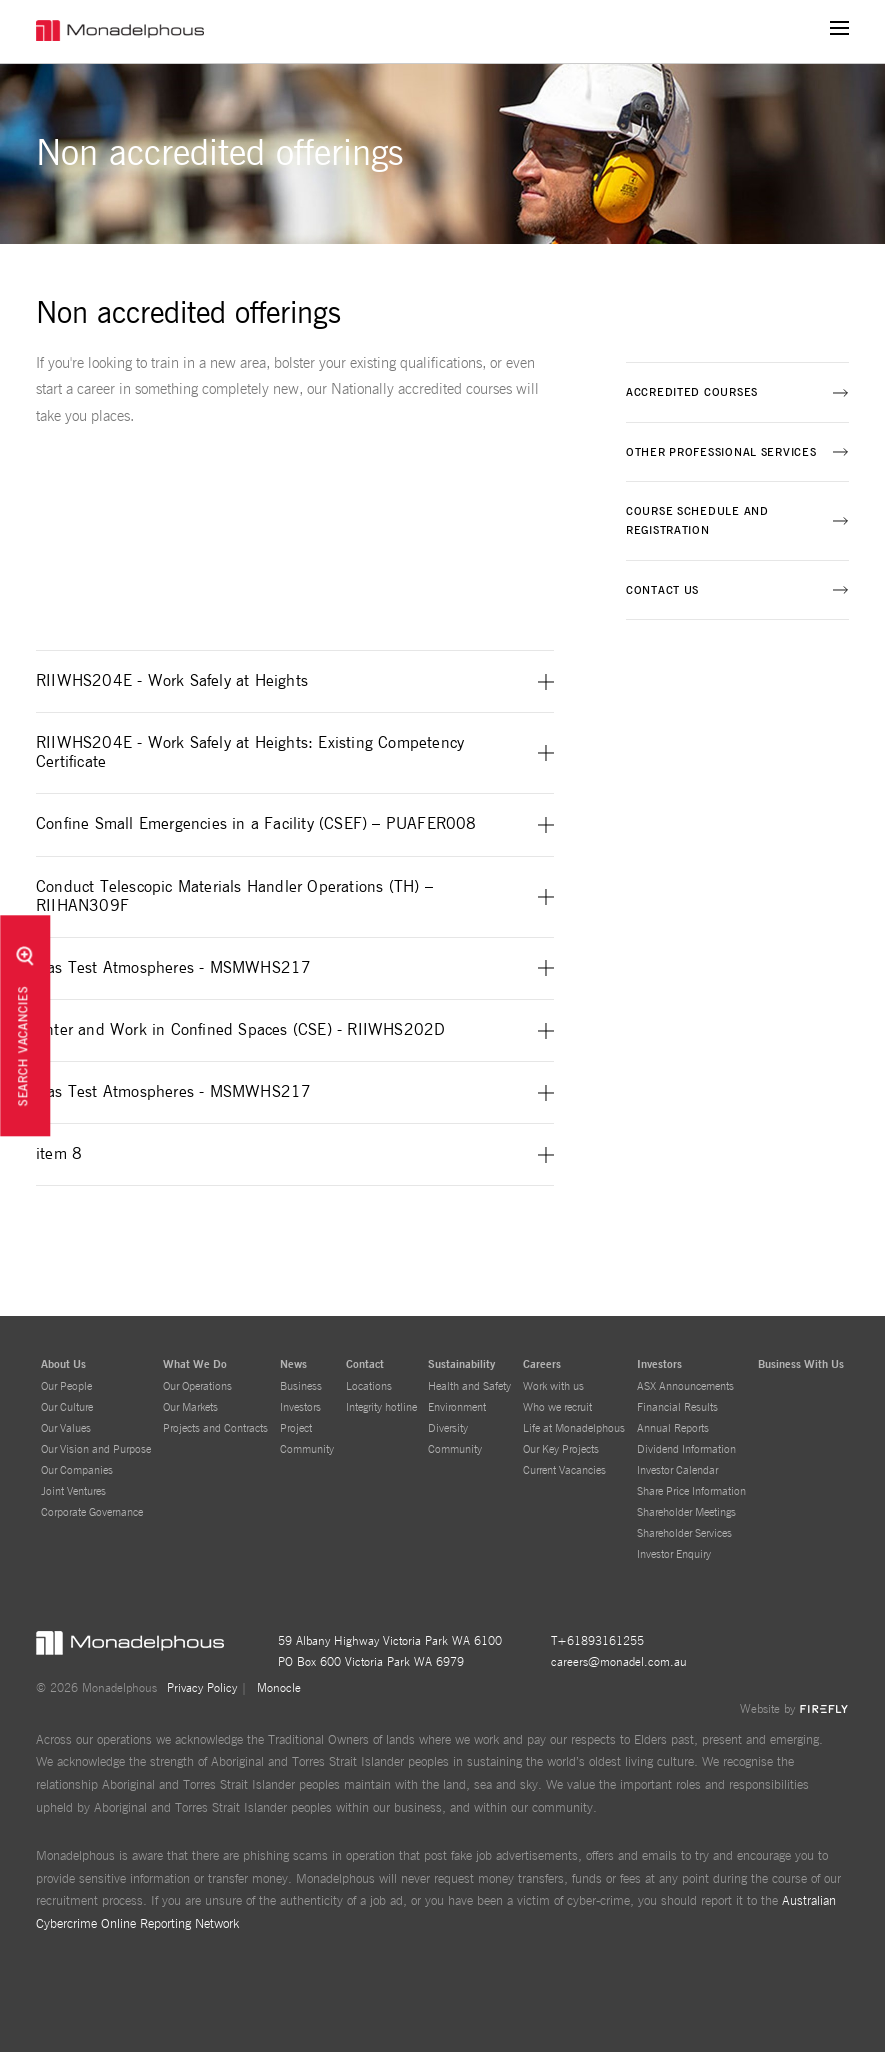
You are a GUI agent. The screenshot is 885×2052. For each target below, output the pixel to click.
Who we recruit (557, 1407)
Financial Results (677, 1407)
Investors (300, 1407)
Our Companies (77, 1470)
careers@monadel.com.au (619, 1662)
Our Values (66, 1428)
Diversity (448, 1428)
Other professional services (721, 452)
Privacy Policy (202, 1688)
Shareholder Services (684, 1533)
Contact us (662, 590)
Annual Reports (673, 1428)
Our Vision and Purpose (96, 1449)
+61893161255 (600, 1641)
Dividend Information (686, 1449)
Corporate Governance (92, 1512)
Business (301, 1386)
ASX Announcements (685, 1386)
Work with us (553, 1386)
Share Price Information (691, 1491)
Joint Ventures (73, 1491)
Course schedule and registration (697, 521)
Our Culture (67, 1407)
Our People (66, 1386)
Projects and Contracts (215, 1428)
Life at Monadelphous (574, 1428)
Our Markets (190, 1407)
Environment (457, 1407)
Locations (369, 1386)
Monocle (279, 1688)
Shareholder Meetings (686, 1512)
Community (307, 1449)
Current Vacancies (564, 1470)
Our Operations (197, 1386)
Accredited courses (692, 392)
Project (296, 1428)
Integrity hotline (381, 1407)
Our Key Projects (561, 1449)
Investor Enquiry (674, 1554)
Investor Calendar (677, 1470)
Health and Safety (469, 1386)
